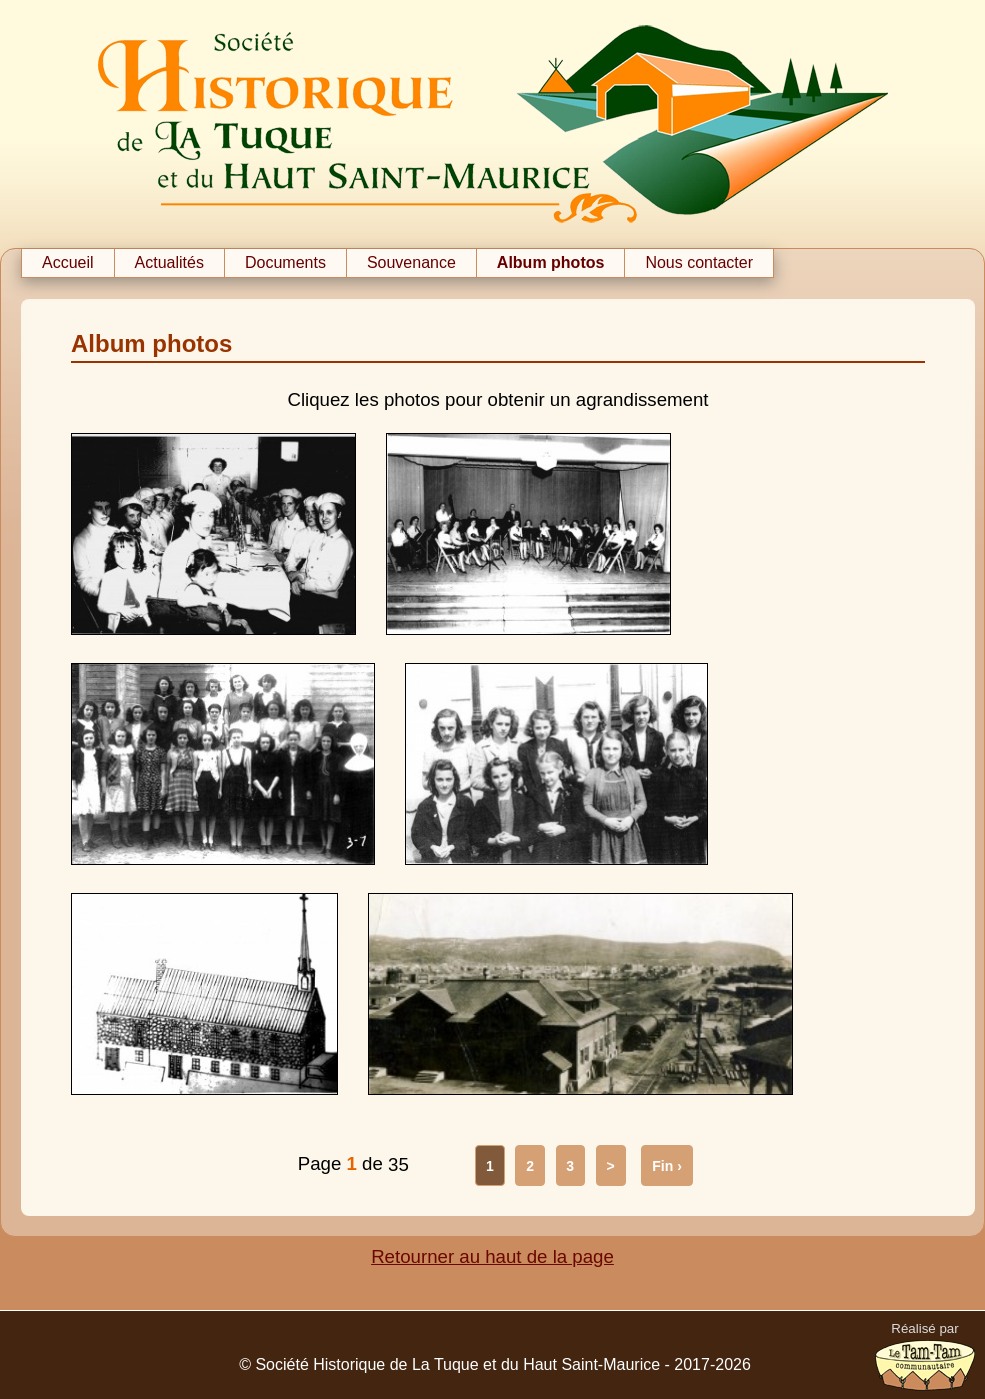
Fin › (667, 1166)
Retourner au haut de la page (492, 1256)
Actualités (169, 262)
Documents (285, 262)
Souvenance (411, 262)
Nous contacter (699, 262)
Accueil (68, 262)
